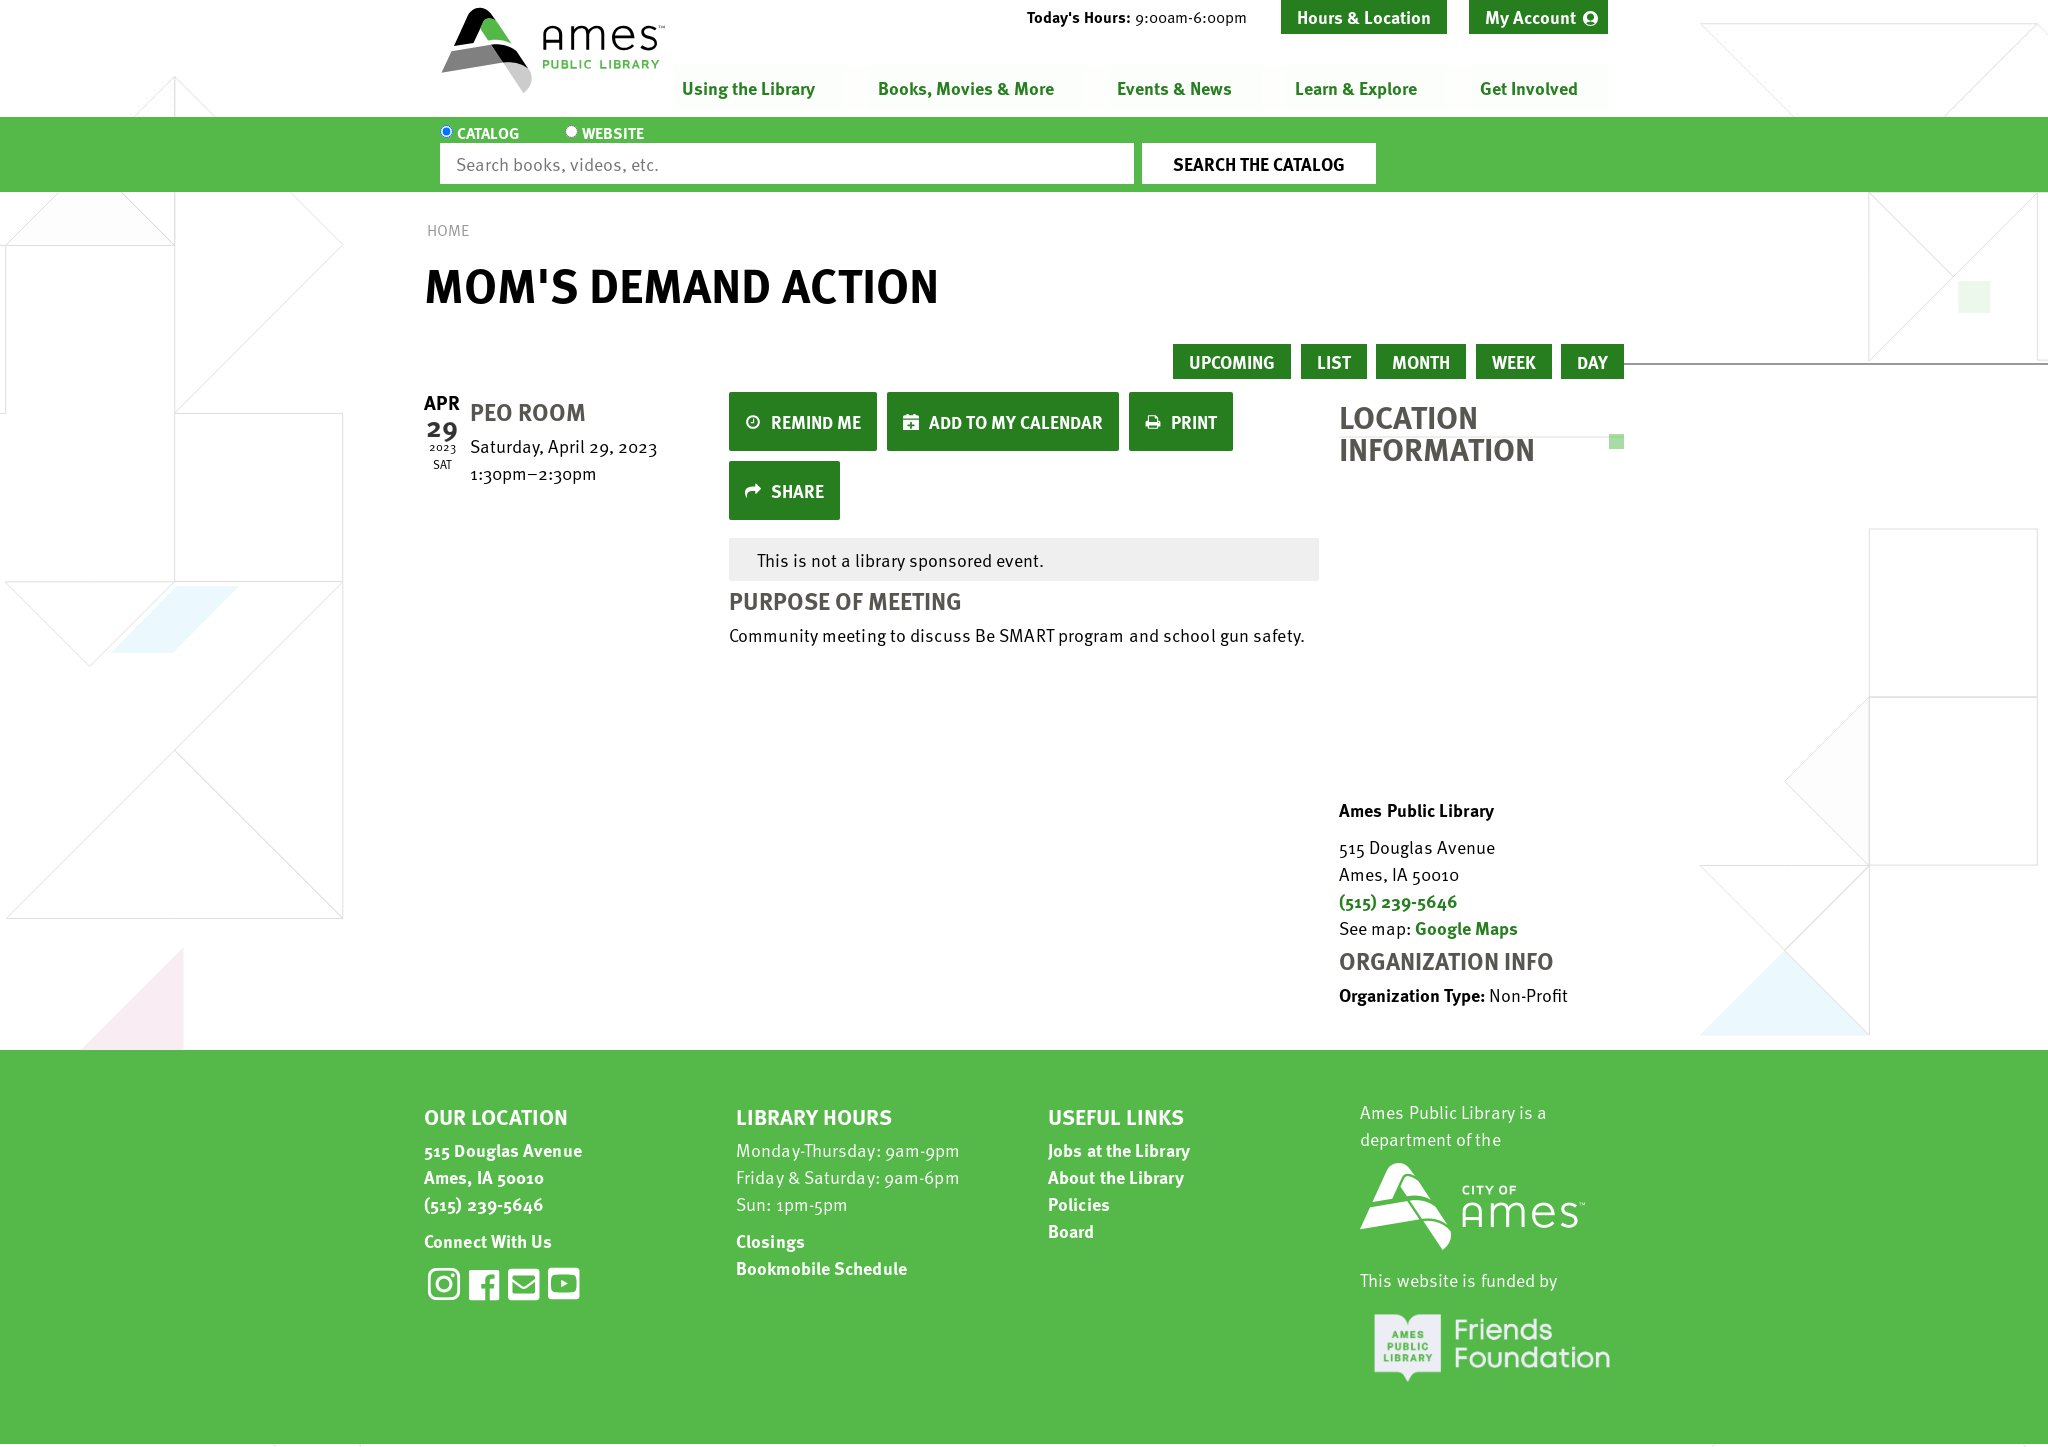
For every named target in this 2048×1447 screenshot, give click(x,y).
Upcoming (1232, 343)
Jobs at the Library (1119, 1131)
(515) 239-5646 (1398, 882)
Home (448, 212)
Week (1514, 343)
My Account (1530, 16)
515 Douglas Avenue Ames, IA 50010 (503, 1145)
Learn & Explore (1356, 87)
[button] (1145, 17)
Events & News (1174, 87)
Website (609, 146)
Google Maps (1466, 909)
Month (1421, 343)
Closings (770, 1222)
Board (1071, 1212)
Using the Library (748, 87)
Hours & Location (1364, 16)
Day (1592, 343)
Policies (1079, 1185)
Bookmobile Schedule (821, 1249)
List (1334, 343)
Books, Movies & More (966, 87)
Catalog (488, 146)
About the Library (1116, 1158)
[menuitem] (1538, 17)
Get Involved (1529, 87)
